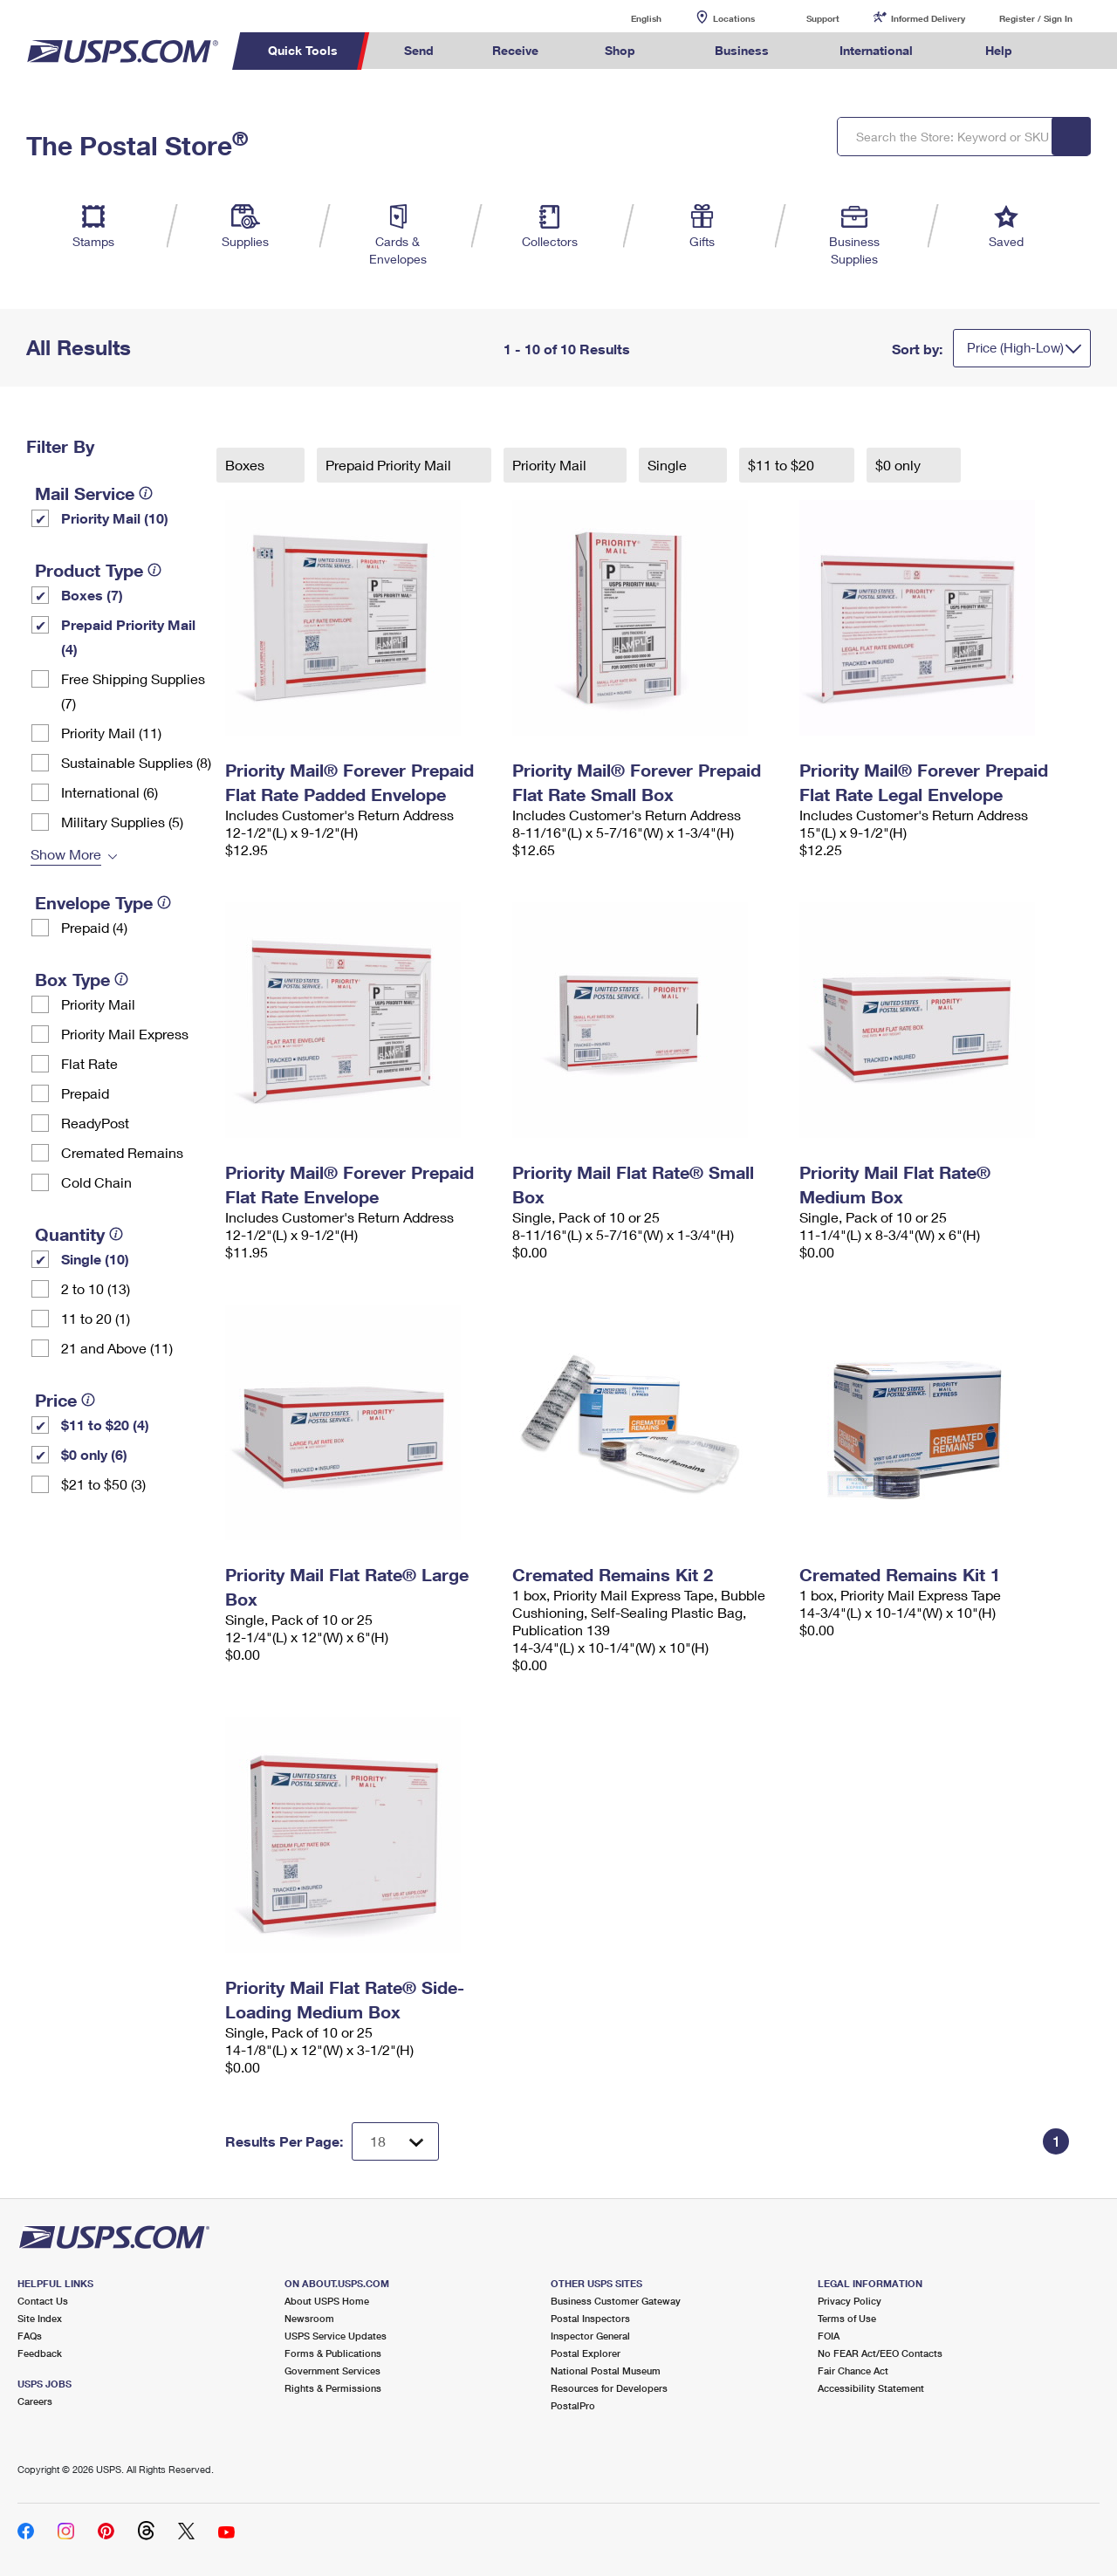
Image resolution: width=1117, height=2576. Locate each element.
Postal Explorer (585, 2353)
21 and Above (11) (117, 1347)
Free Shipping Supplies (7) (133, 690)
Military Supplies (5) (122, 821)
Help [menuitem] (998, 50)
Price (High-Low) (1015, 347)
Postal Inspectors (590, 2318)
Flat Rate (89, 1063)
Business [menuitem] (742, 50)
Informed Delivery (928, 18)
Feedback (39, 2353)
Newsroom (309, 2318)
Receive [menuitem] (515, 50)
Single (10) (95, 1258)
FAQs (29, 2335)
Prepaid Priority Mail (390, 464)
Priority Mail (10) (114, 518)
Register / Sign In (1035, 18)
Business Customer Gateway (616, 2300)
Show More (66, 854)
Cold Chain (96, 1182)
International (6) (109, 792)
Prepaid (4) (94, 927)
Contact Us (42, 2300)
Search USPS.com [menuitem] (1074, 51)
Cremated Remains (122, 1152)
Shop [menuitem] (620, 50)
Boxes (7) (92, 594)
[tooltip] (146, 493)
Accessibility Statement (871, 2388)
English (628, 18)
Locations (734, 18)
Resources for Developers (609, 2388)
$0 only (899, 464)
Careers (34, 2401)
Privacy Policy (849, 2300)
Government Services (332, 2370)
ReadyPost (95, 1122)
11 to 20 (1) (95, 1318)
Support (822, 18)
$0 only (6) (94, 1454)
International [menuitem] (876, 50)
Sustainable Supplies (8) (136, 762)
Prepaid (85, 1093)
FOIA (828, 2335)
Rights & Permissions (332, 2388)
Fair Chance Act (853, 2370)
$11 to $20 (783, 464)
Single (669, 464)
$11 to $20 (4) (105, 1424)
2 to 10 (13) (95, 1288)
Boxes (246, 464)
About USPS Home (326, 2300)
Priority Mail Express (124, 1033)
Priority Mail (98, 1004)
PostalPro (573, 2405)
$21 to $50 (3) (103, 1484)
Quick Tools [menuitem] (303, 50)
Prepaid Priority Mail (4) (128, 636)
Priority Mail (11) (111, 732)
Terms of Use (847, 2318)
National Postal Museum (606, 2370)
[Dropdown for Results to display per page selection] (395, 2141)
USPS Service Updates (335, 2335)
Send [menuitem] (419, 50)
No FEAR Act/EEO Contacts (880, 2353)
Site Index (39, 2318)
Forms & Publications (332, 2353)
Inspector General (590, 2335)
